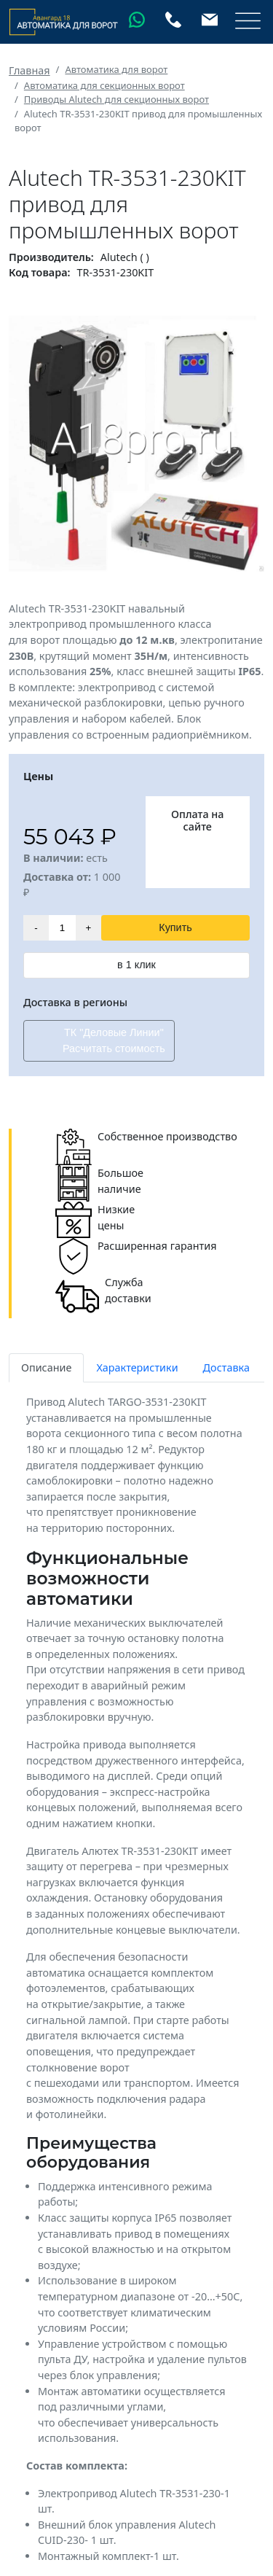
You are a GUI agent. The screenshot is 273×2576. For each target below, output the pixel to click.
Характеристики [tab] (137, 1367)
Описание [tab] (46, 1367)
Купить (175, 927)
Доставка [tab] (226, 1367)
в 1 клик (136, 964)
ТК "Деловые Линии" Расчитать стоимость (114, 1040)
